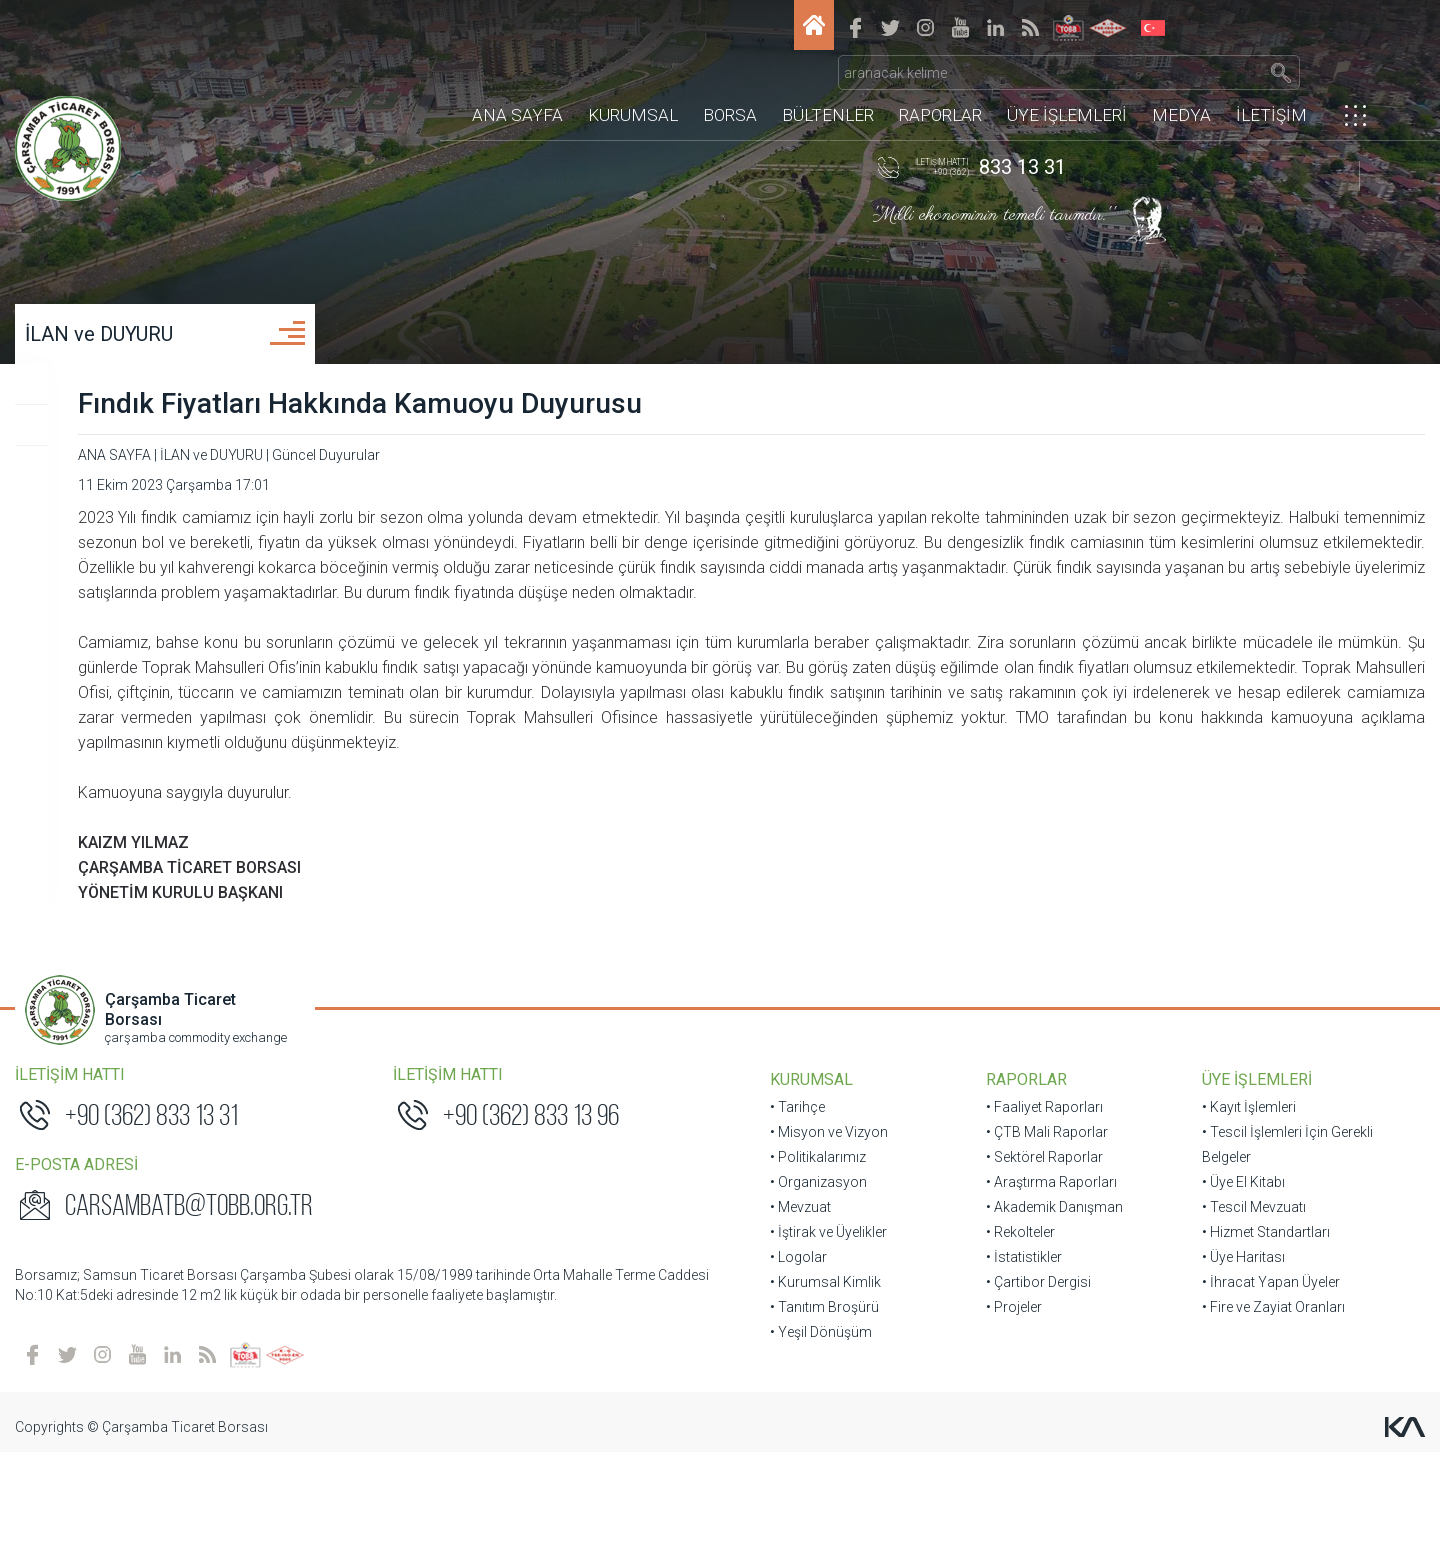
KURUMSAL (633, 85)
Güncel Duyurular (126, 420)
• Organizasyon (818, 1268)
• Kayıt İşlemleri (1220, 1193)
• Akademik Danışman (1039, 1293)
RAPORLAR (940, 85)
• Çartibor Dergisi (1023, 1368)
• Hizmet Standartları (1237, 1318)
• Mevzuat (800, 1293)
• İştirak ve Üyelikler (828, 1318)
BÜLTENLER (828, 85)
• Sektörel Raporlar (1029, 1243)
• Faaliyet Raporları (1029, 1193)
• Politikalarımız (818, 1243)
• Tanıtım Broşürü (824, 1393)
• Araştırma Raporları (1036, 1268)
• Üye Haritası (1214, 1343)
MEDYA (1181, 85)
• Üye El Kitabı (1214, 1268)
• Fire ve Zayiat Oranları (1244, 1393)
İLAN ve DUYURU (144, 370)
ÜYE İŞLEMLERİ (1067, 85)
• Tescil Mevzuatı (1225, 1293)
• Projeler (999, 1393)
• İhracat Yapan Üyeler (1242, 1368)
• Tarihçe (797, 1193)
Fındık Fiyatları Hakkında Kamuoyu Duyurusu (672, 439)
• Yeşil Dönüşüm (821, 1418)
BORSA (730, 85)
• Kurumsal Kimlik (825, 1368)
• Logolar (798, 1343)
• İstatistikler (1009, 1343)
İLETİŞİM (1271, 85)
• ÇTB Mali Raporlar (1032, 1218)
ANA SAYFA (517, 85)
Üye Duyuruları (117, 461)
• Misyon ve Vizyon (829, 1218)
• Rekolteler (1005, 1318)
